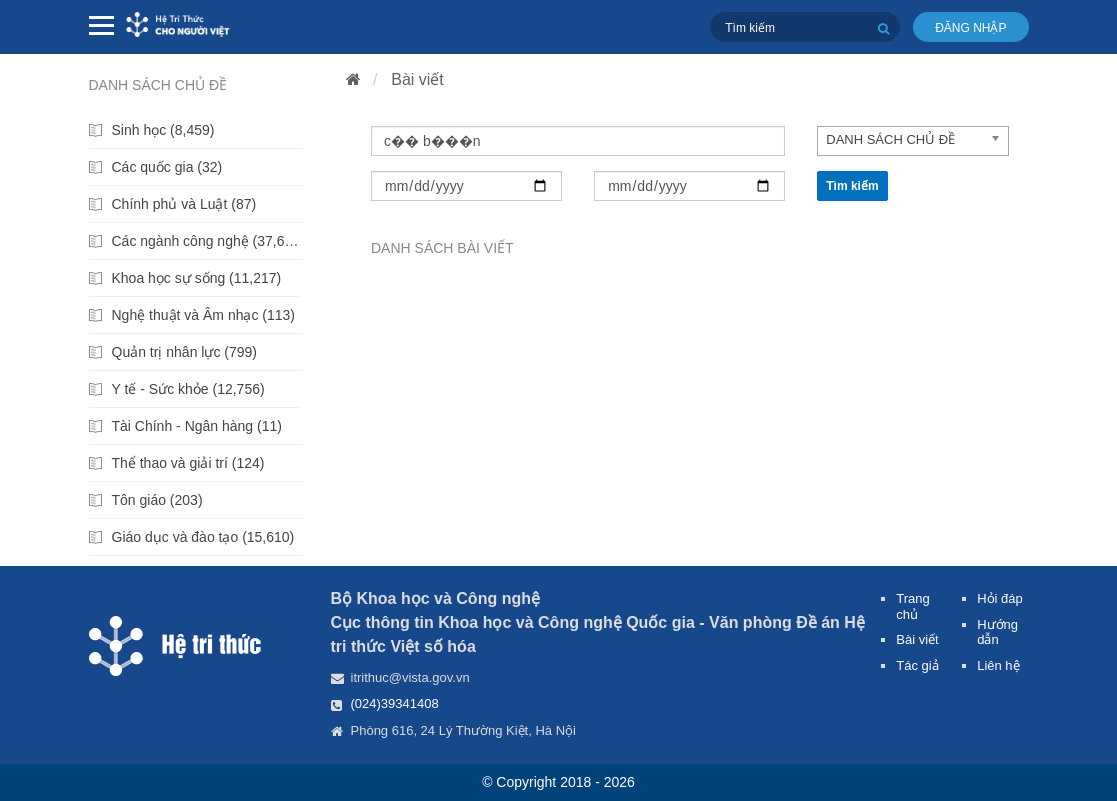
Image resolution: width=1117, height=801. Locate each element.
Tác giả (917, 665)
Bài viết (417, 79)
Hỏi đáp (1000, 598)
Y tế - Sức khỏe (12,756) (188, 389)
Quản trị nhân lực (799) (185, 352)
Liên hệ (998, 665)
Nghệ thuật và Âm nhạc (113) (204, 315)
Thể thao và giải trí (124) (188, 463)
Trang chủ (912, 606)
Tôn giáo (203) (157, 500)
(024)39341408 (395, 703)
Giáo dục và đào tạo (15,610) (203, 537)
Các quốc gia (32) (167, 167)
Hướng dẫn (997, 632)
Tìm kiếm (852, 186)
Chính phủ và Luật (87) (184, 204)
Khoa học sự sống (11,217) (197, 278)
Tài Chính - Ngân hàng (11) (197, 426)
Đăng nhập (970, 28)
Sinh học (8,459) (163, 130)
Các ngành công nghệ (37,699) (207, 241)
